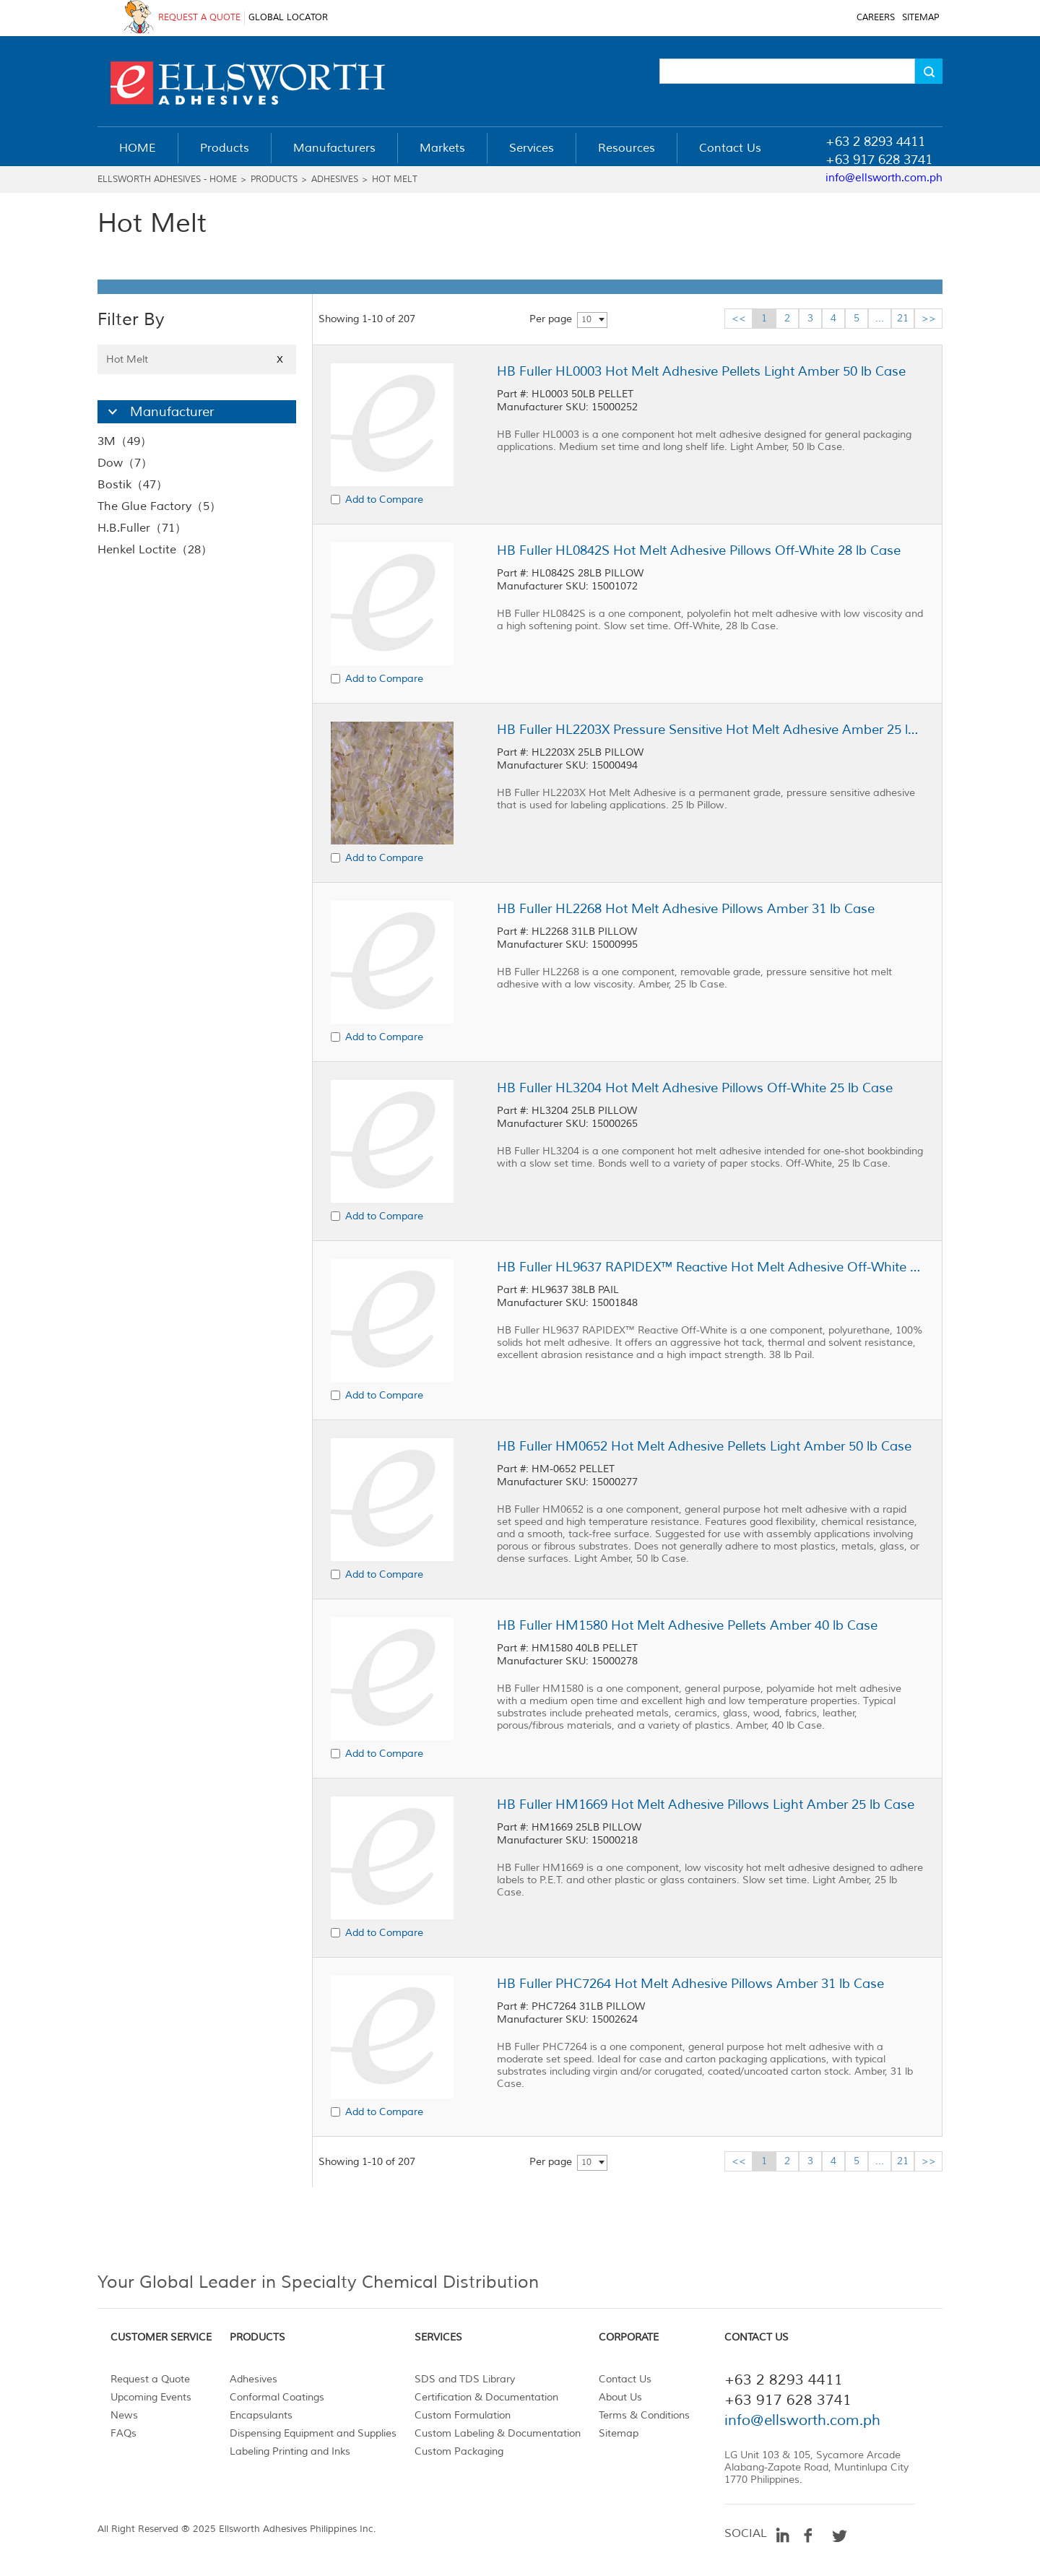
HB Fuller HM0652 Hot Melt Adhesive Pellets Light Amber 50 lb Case (704, 1446)
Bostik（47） (133, 484)
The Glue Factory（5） (159, 506)
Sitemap (618, 2433)
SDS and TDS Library (465, 2379)
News (124, 2415)
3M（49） (125, 441)
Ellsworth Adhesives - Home (167, 179)
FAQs (123, 2433)
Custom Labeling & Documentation (498, 2433)
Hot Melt (394, 179)
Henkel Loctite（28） (155, 550)
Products (274, 179)
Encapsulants (261, 2415)
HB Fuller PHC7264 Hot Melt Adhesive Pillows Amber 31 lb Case (690, 1984)
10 (586, 319)
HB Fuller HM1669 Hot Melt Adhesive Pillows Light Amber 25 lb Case (705, 1804)
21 (903, 318)
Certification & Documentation (486, 2397)
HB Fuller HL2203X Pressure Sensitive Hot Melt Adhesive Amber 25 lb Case (710, 730)
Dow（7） (125, 463)
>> (929, 318)
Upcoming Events (150, 2397)
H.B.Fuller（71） (142, 528)
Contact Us (625, 2379)
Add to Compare (384, 499)
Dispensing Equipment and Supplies (313, 2433)
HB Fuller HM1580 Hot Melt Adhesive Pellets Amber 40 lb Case (687, 1625)
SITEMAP (920, 17)
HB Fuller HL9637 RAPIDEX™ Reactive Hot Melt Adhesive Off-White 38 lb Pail (710, 1267)
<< (739, 318)
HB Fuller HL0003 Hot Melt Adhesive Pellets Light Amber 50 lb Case (701, 371)
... (879, 318)
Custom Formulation (463, 2415)
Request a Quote (150, 2379)
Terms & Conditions (644, 2415)
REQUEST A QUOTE (199, 17)
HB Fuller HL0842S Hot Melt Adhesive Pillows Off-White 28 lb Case (699, 550)
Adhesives (334, 179)
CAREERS (876, 17)
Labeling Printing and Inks (290, 2451)
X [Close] (280, 359)
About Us (620, 2397)
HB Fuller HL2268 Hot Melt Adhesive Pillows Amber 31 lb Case (686, 909)
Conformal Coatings (277, 2397)
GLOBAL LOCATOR (288, 17)
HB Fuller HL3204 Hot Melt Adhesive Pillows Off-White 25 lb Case (695, 1088)
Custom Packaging (459, 2451)
